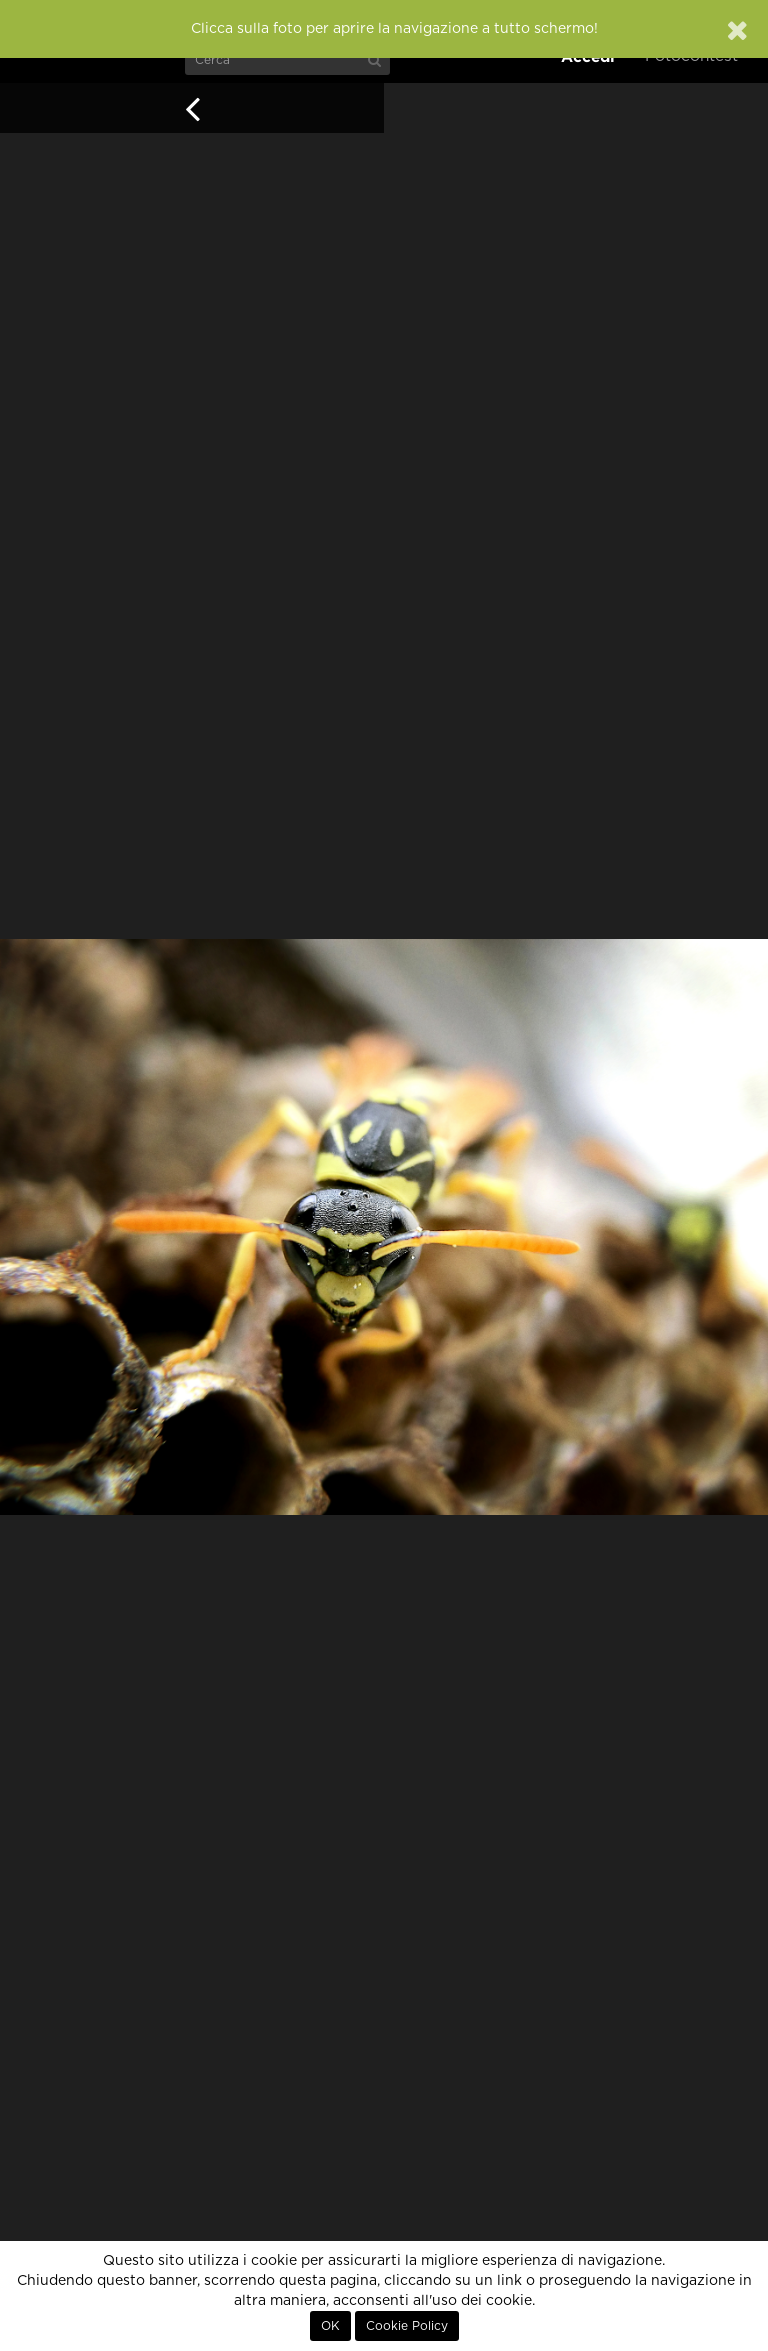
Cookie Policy (407, 2326)
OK (330, 2326)
